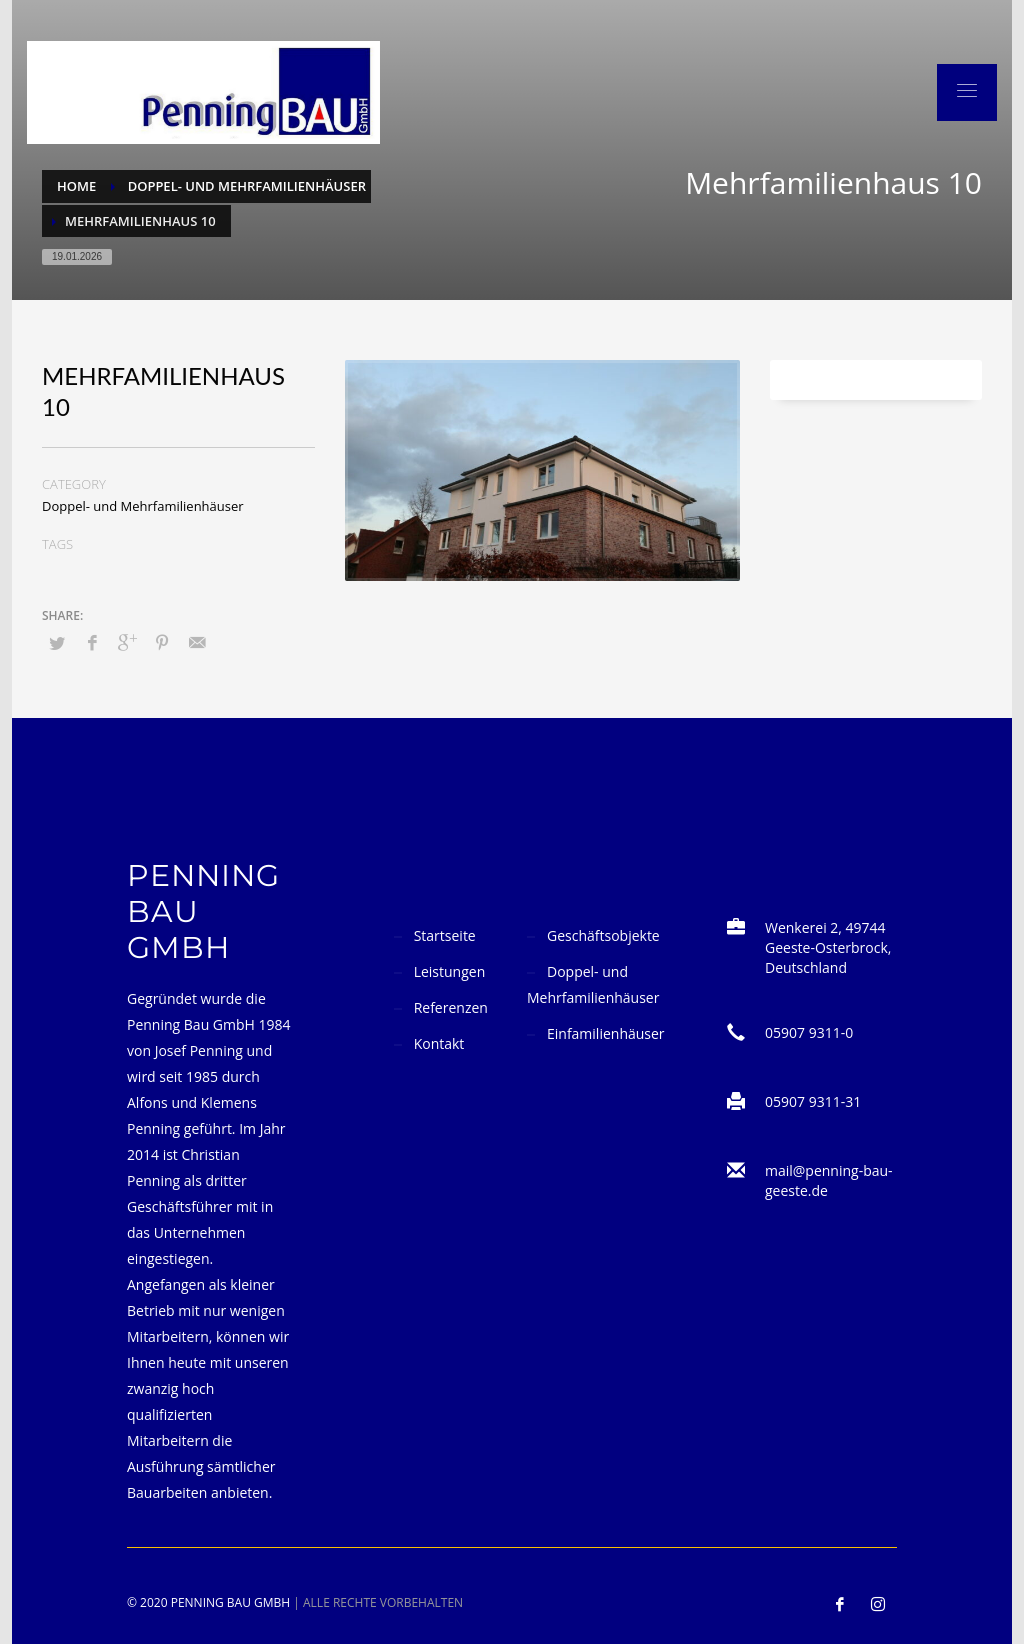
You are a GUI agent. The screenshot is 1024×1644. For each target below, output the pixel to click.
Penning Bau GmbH (231, 1602)
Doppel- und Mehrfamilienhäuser (143, 506)
